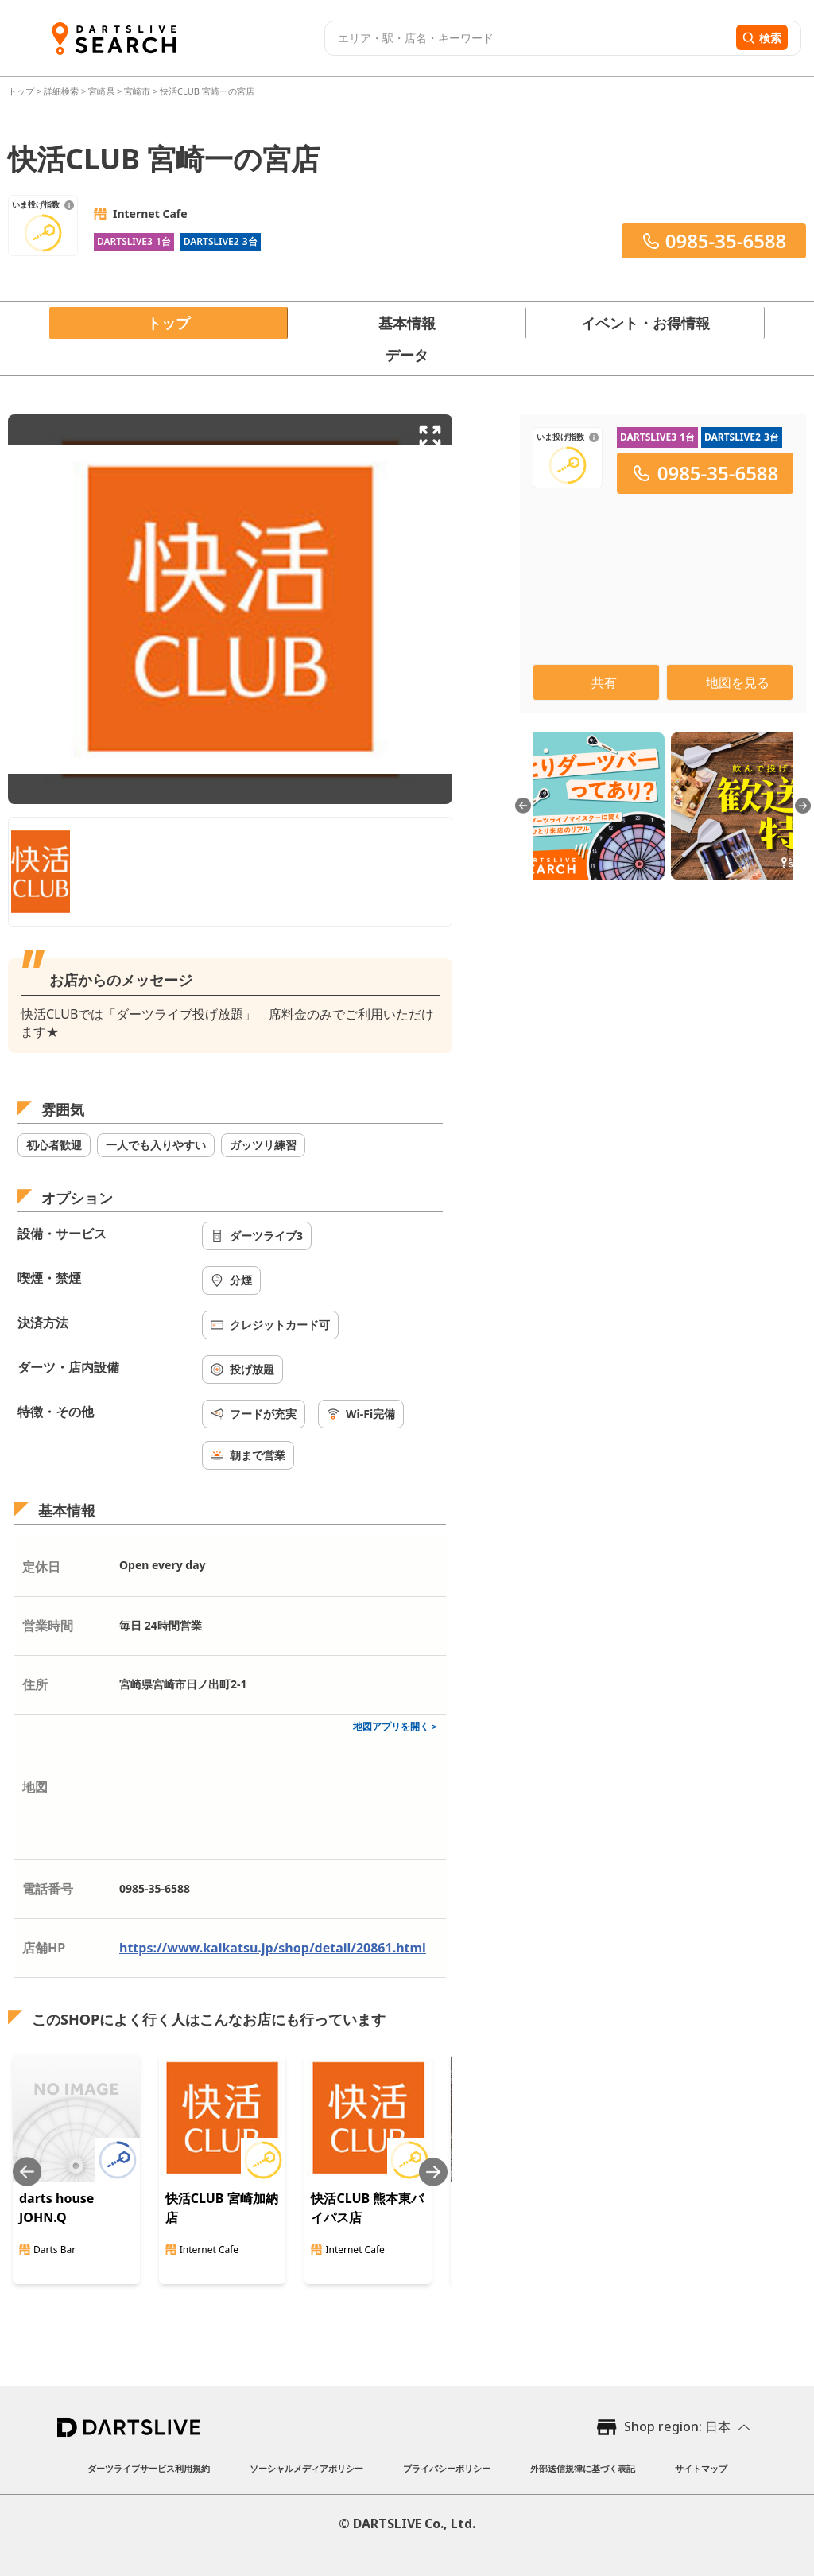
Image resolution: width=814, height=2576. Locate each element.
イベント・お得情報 (645, 322)
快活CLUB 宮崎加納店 (221, 2207)
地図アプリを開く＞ (396, 1726)
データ (407, 354)
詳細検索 (62, 91)
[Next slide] (433, 2172)
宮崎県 (101, 91)
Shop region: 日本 (677, 2426)
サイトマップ (701, 2468)
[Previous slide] (27, 2172)
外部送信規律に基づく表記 (582, 2468)
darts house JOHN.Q (56, 2207)
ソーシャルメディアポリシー (306, 2468)
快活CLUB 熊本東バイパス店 (367, 2207)
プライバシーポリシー (446, 2468)
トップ (22, 91)
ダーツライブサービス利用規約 (148, 2468)
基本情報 (407, 322)
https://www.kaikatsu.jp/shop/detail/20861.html (272, 1947)
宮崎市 (137, 91)
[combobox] (528, 38)
